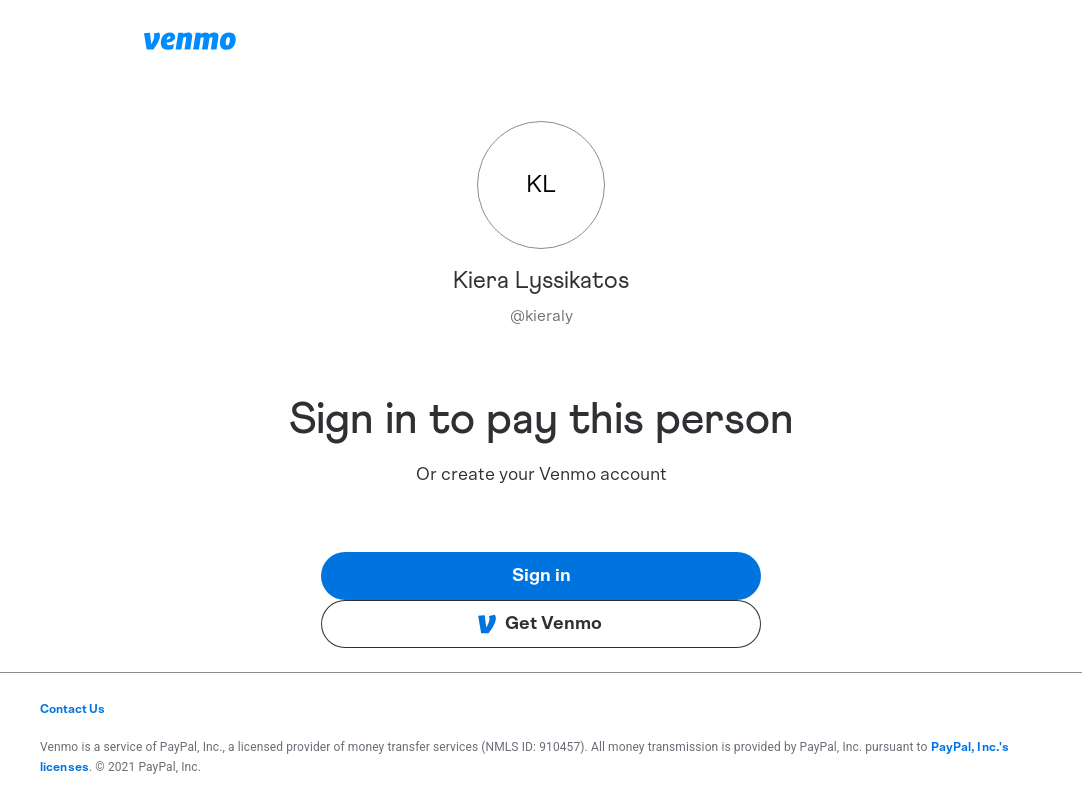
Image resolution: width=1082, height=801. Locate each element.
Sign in (541, 576)
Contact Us (72, 709)
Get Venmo (539, 624)
